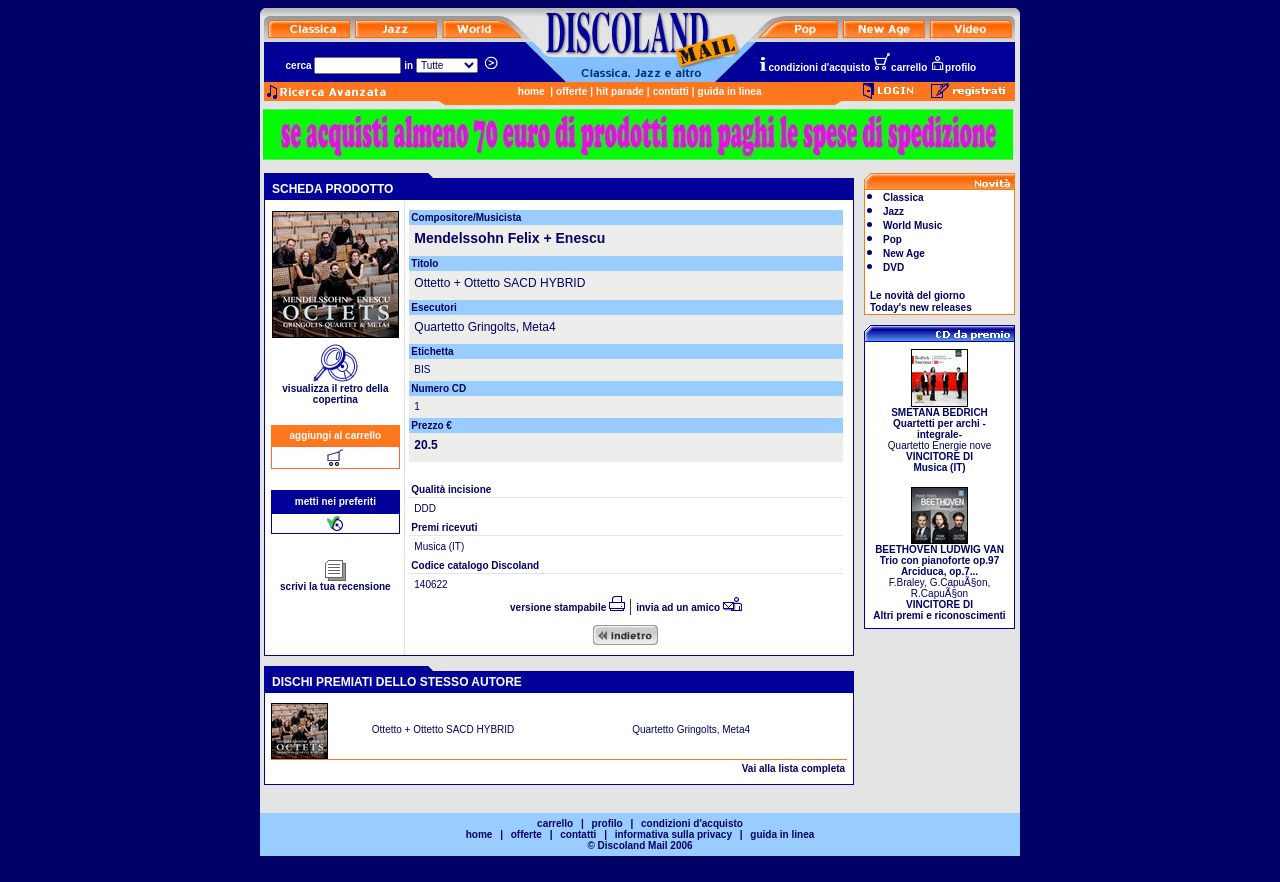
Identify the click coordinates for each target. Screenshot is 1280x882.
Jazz (893, 211)
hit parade (620, 91)
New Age (904, 253)
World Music (912, 225)
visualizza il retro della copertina (335, 389)
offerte (571, 91)
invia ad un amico (689, 607)
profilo (953, 67)
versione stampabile (567, 607)
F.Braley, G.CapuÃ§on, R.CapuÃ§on (939, 578)
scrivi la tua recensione (335, 582)
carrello (900, 67)
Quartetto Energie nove (939, 435)
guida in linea (730, 91)
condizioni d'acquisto (814, 67)
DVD (893, 267)
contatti (671, 91)
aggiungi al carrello (336, 435)
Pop (892, 239)
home (531, 91)
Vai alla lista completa (793, 768)
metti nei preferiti (335, 501)
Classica (903, 197)
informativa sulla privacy (673, 834)
